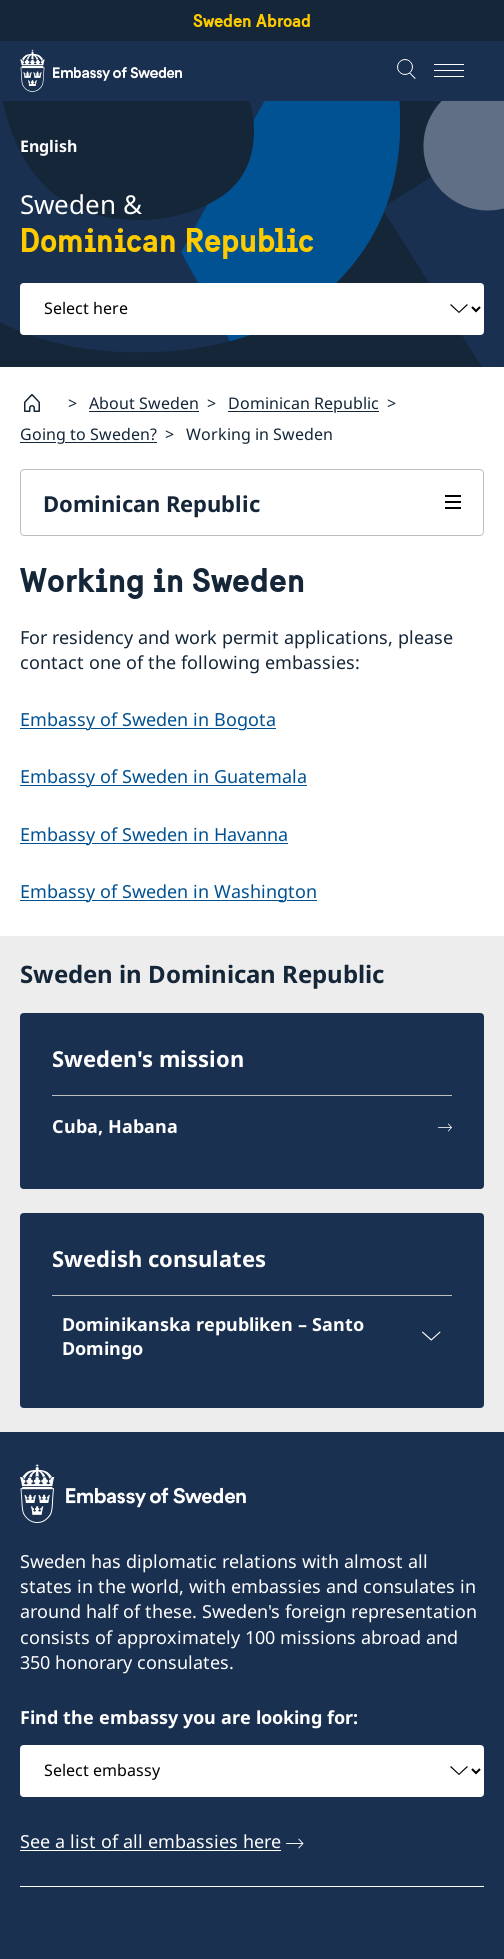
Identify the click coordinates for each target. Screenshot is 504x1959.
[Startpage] (40, 403)
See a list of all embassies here (150, 1841)
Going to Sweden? (88, 434)
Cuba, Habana (115, 1126)
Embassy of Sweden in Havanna (154, 834)
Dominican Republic (303, 403)
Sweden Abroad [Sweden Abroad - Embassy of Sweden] (252, 20)
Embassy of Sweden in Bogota (148, 719)
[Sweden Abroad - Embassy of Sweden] (120, 71)
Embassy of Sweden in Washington (168, 891)
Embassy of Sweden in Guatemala (163, 777)
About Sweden (144, 403)
